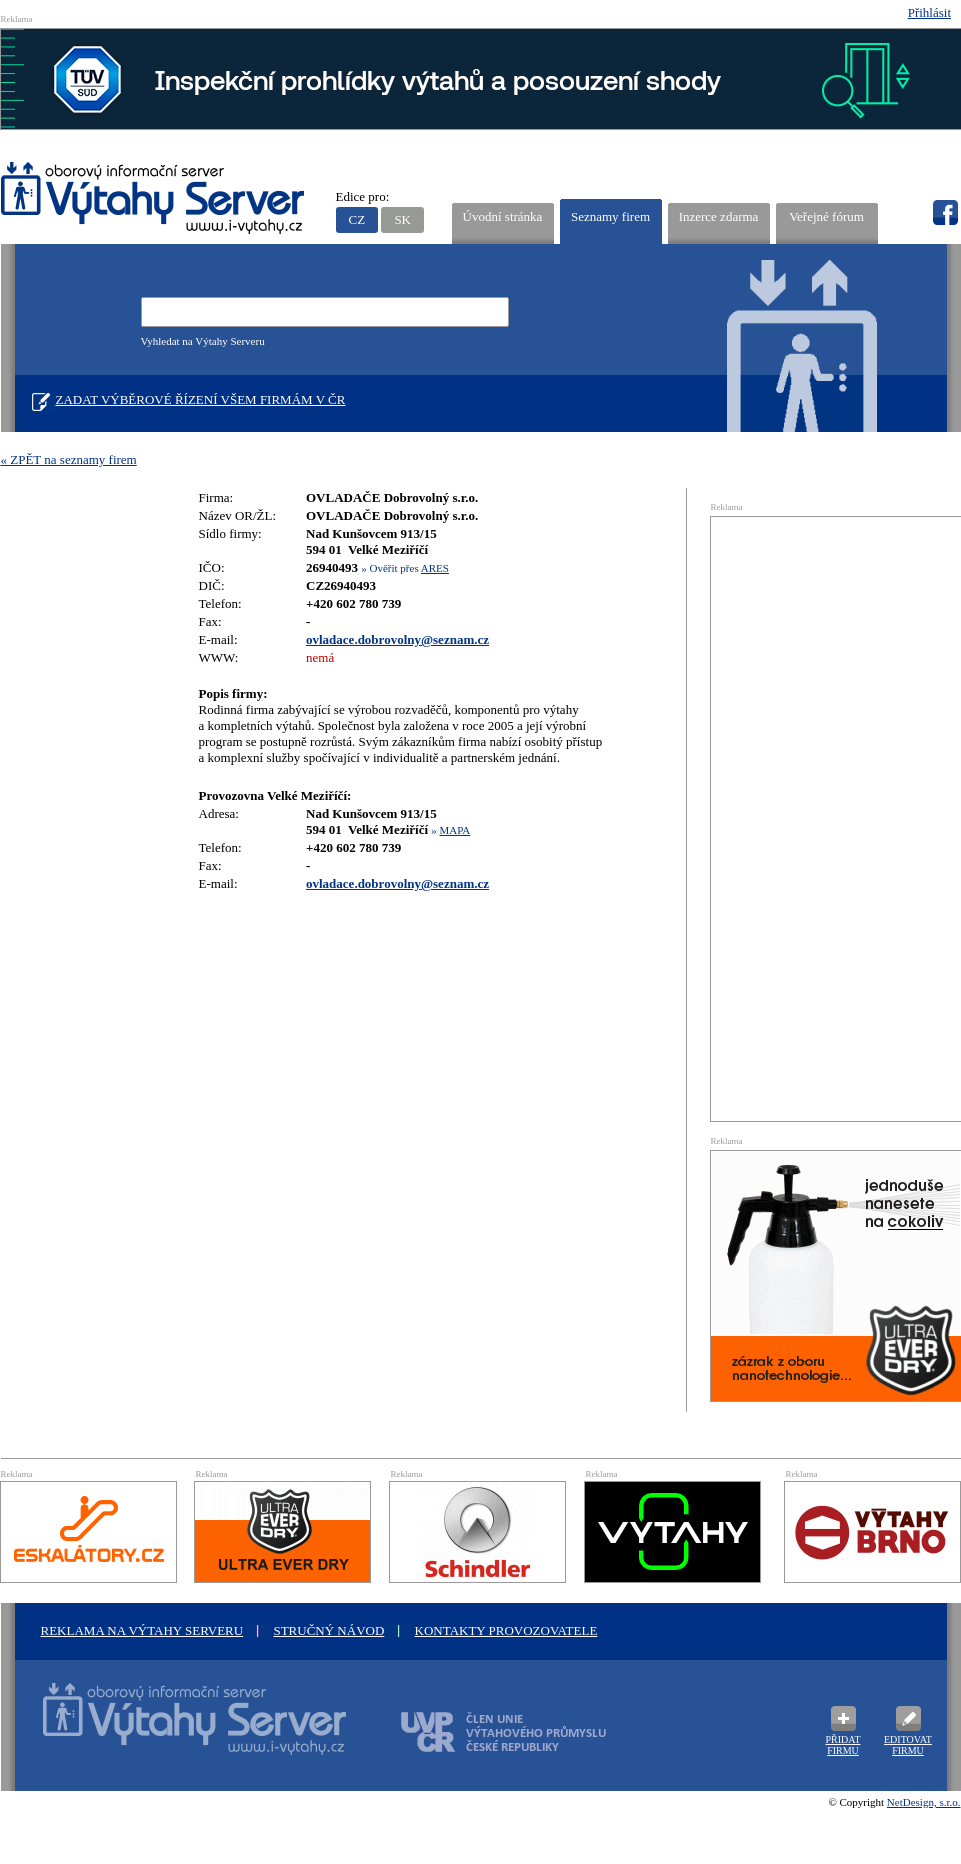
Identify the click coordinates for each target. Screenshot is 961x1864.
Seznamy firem (610, 216)
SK (402, 219)
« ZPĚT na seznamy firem (69, 459)
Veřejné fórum (826, 216)
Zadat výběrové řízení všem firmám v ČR (201, 399)
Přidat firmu (842, 1745)
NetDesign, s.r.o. (924, 1802)
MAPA (455, 830)
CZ (357, 219)
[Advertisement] (811, 817)
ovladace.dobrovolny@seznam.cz (397, 639)
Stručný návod (328, 1630)
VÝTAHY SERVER (153, 200)
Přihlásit (929, 12)
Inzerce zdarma (719, 216)
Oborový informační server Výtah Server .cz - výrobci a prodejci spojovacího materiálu (176, 1731)
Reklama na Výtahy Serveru (142, 1630)
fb (945, 213)
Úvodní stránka (503, 216)
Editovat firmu (908, 1745)
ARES (435, 568)
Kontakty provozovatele (506, 1630)
